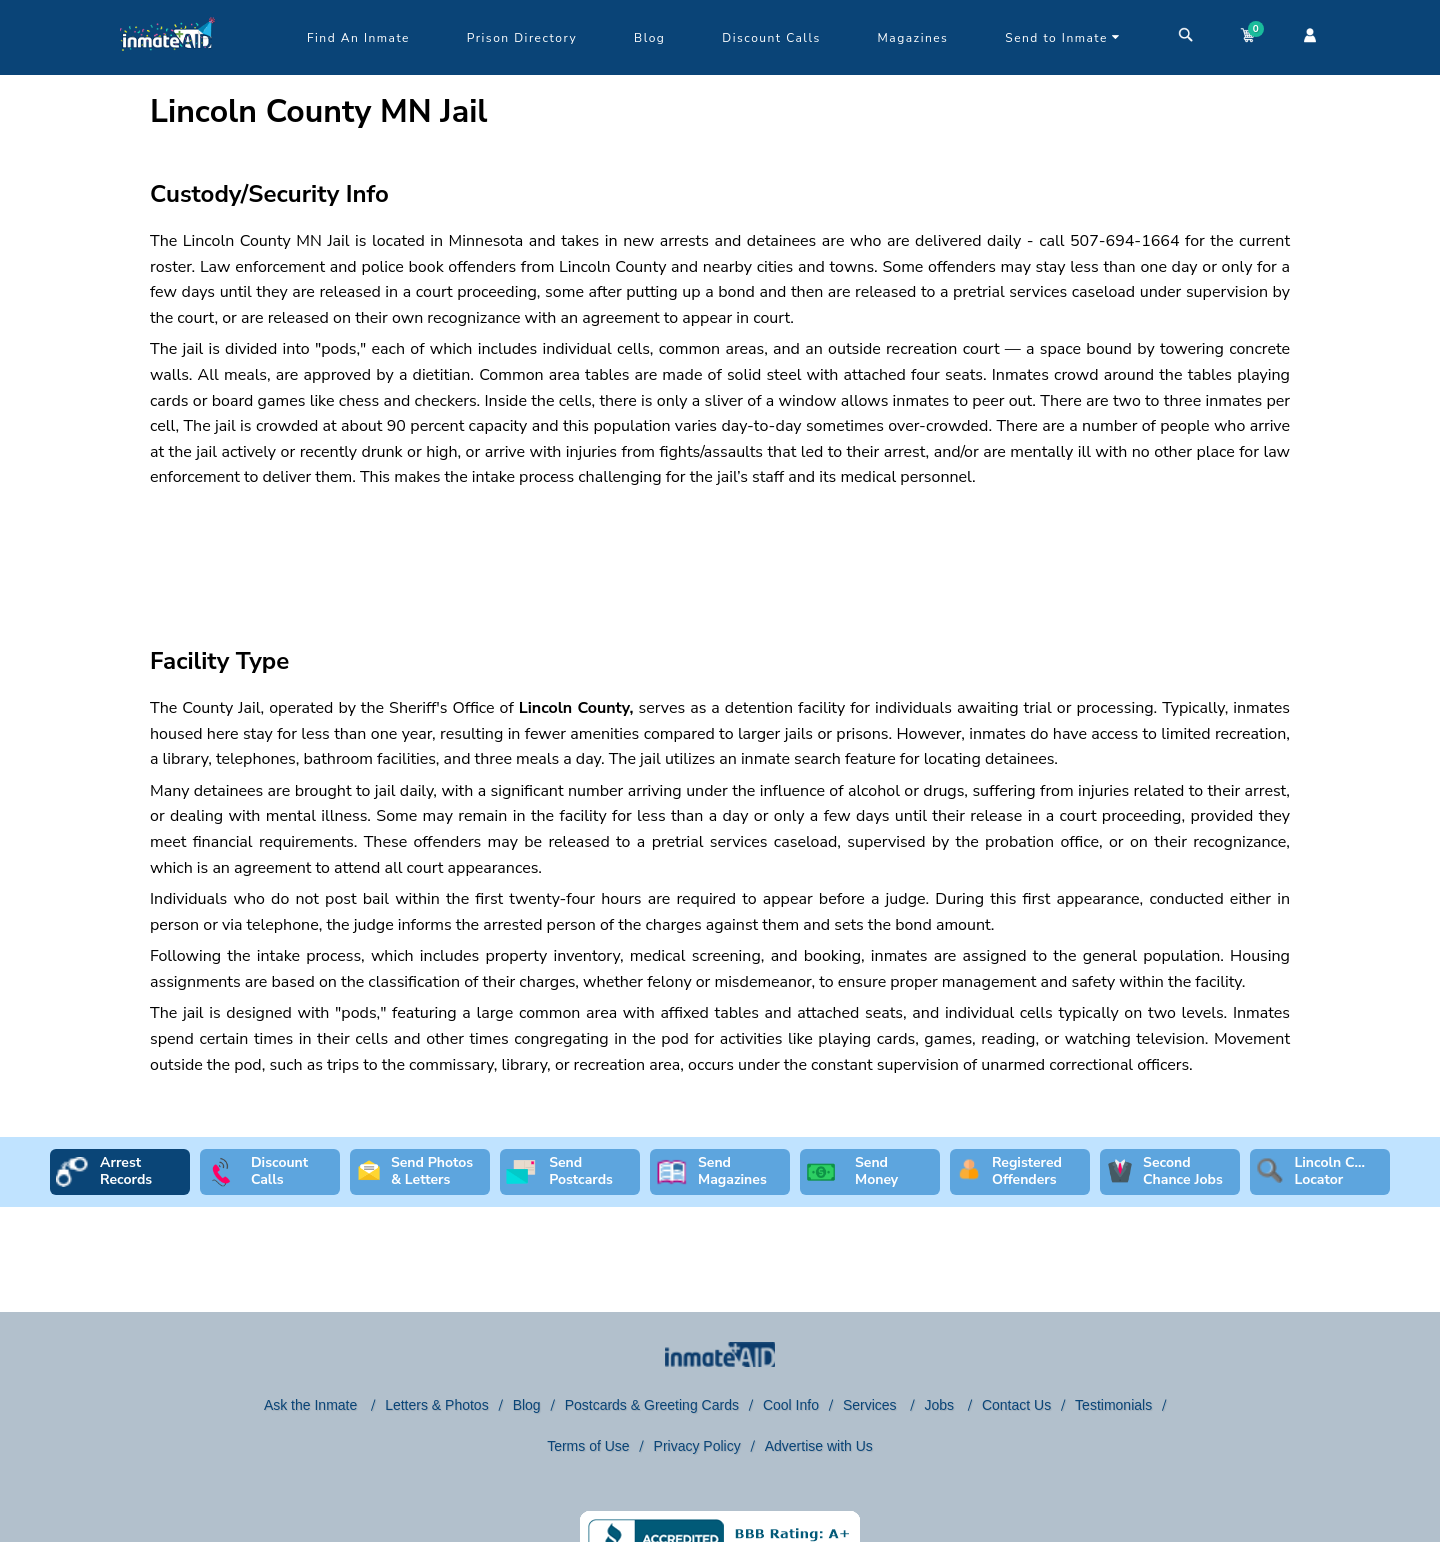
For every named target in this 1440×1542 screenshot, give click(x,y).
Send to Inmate (1063, 38)
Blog (649, 38)
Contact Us (1016, 1405)
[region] (720, 550)
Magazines (913, 38)
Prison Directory (522, 38)
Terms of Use (588, 1446)
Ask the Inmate (312, 1405)
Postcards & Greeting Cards (652, 1405)
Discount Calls (771, 38)
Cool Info (791, 1405)
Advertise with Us (819, 1446)
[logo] (167, 70)
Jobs (940, 1405)
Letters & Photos (437, 1405)
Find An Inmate (358, 38)
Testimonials (1113, 1405)
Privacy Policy (697, 1446)
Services (872, 1405)
